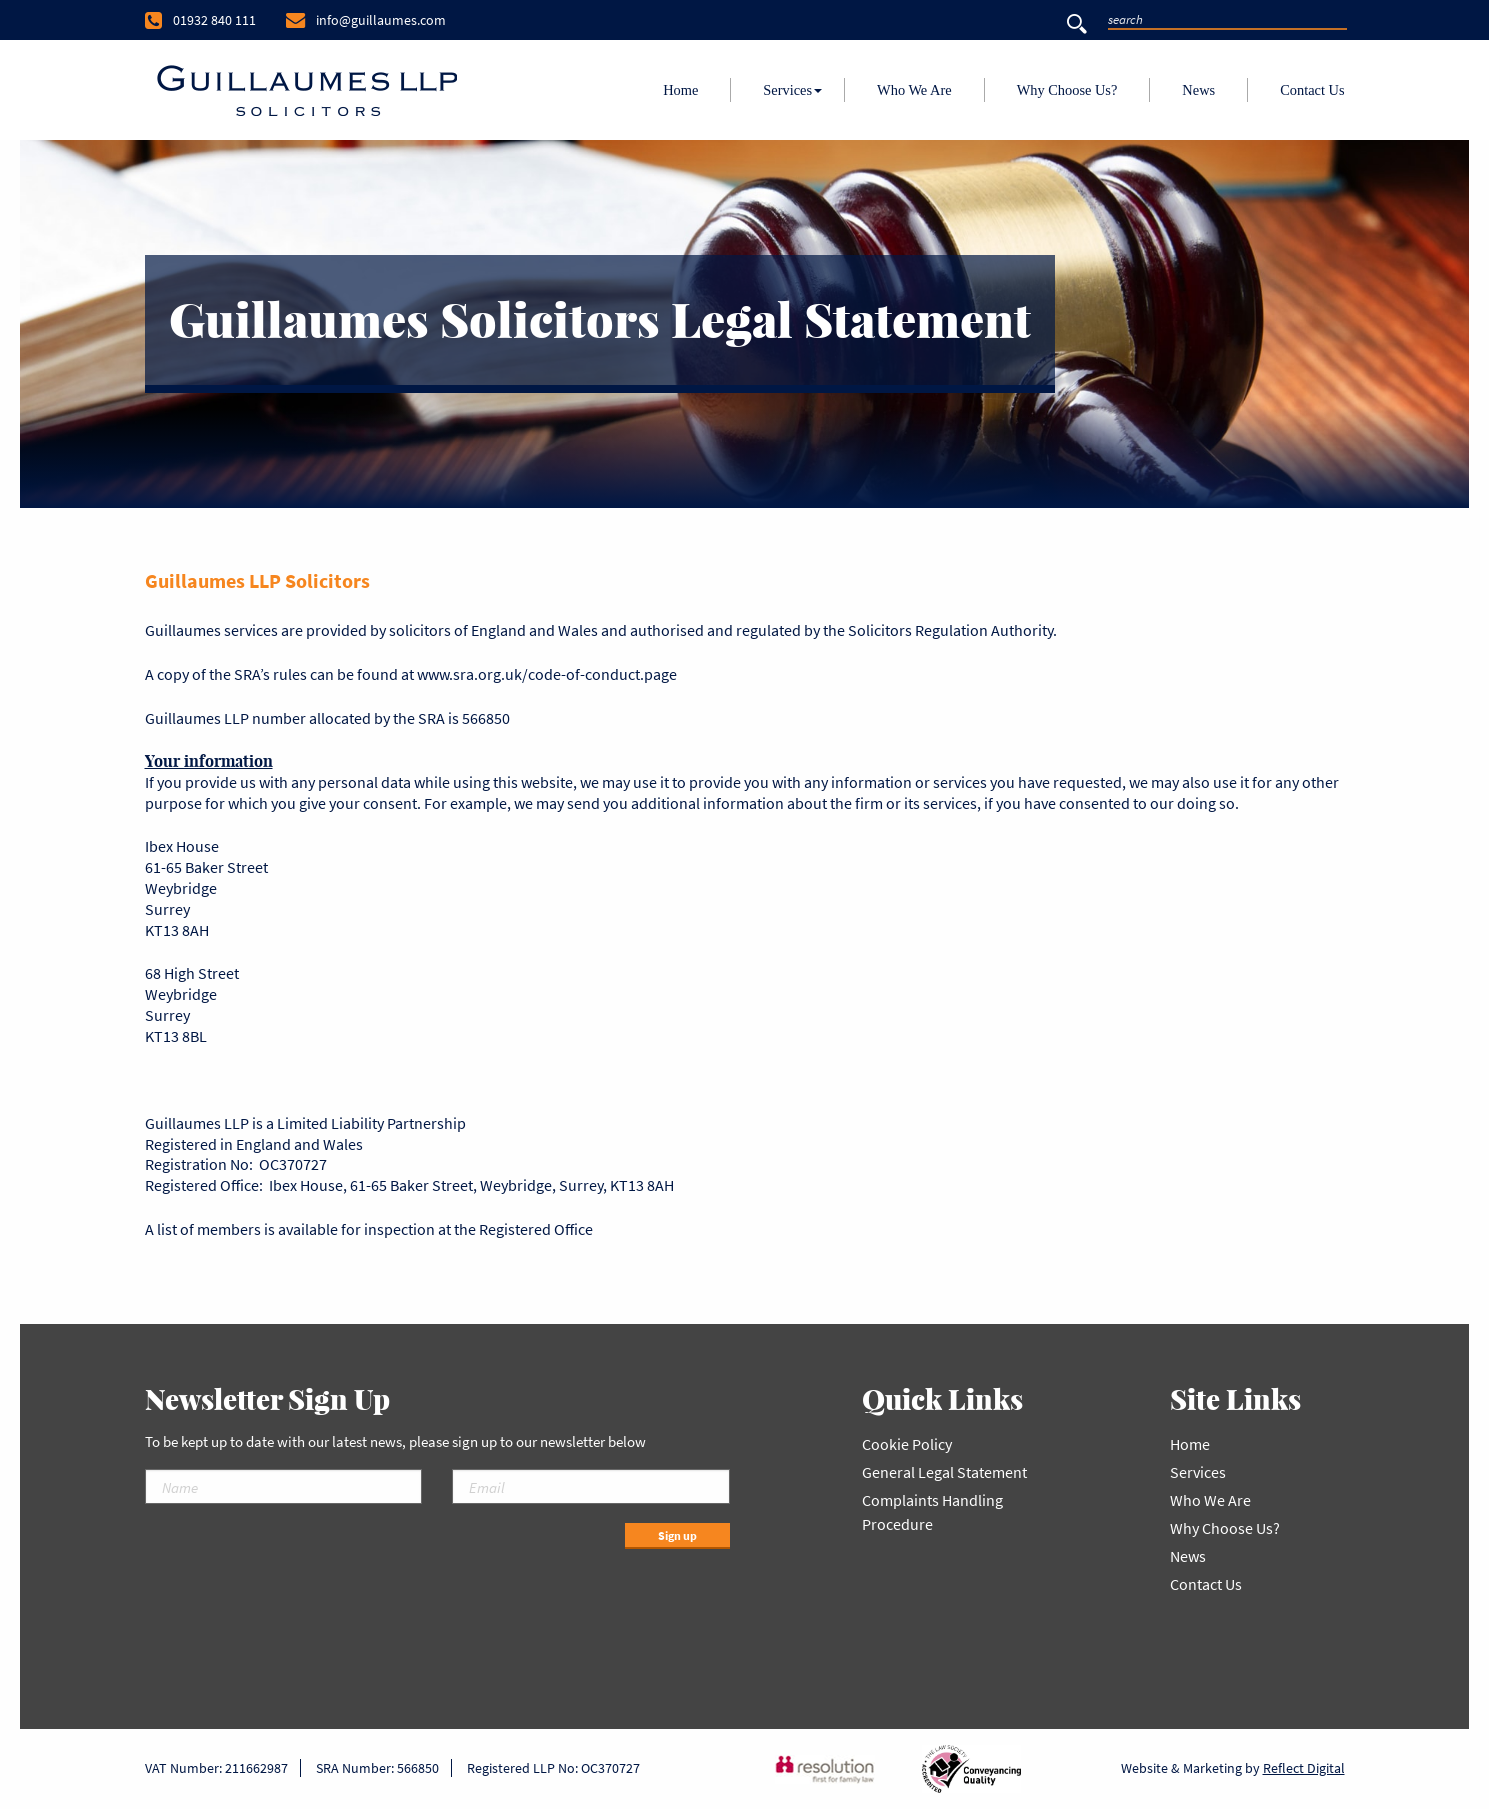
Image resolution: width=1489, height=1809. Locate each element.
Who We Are (914, 90)
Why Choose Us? (1067, 90)
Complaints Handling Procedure (932, 1512)
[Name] (284, 1486)
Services (787, 90)
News (1198, 90)
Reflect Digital (1304, 1768)
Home (680, 90)
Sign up (677, 1535)
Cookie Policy (907, 1444)
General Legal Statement (944, 1472)
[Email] (591, 1486)
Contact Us (1312, 90)
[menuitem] (681, 90)
